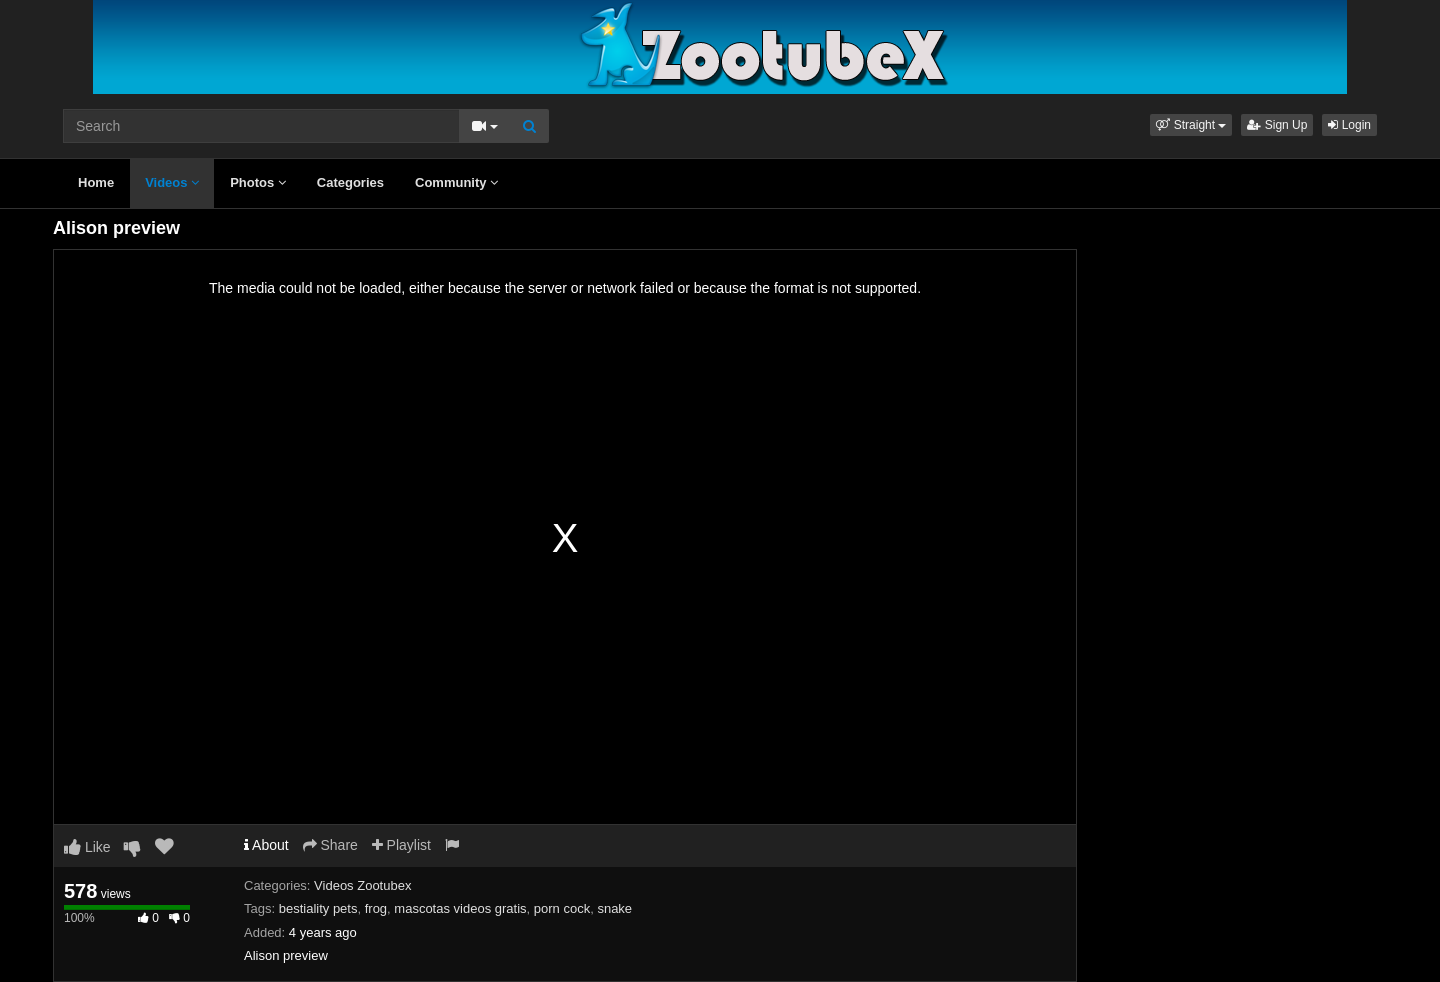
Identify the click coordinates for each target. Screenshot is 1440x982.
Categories (350, 182)
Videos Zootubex (362, 885)
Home (96, 182)
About (266, 845)
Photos (258, 182)
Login (1349, 125)
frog (376, 908)
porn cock (562, 908)
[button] (1191, 125)
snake (614, 908)
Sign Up (1277, 125)
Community (456, 182)
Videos (172, 182)
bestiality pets (318, 908)
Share (330, 845)
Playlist (401, 845)
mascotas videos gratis (460, 908)
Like (87, 847)
